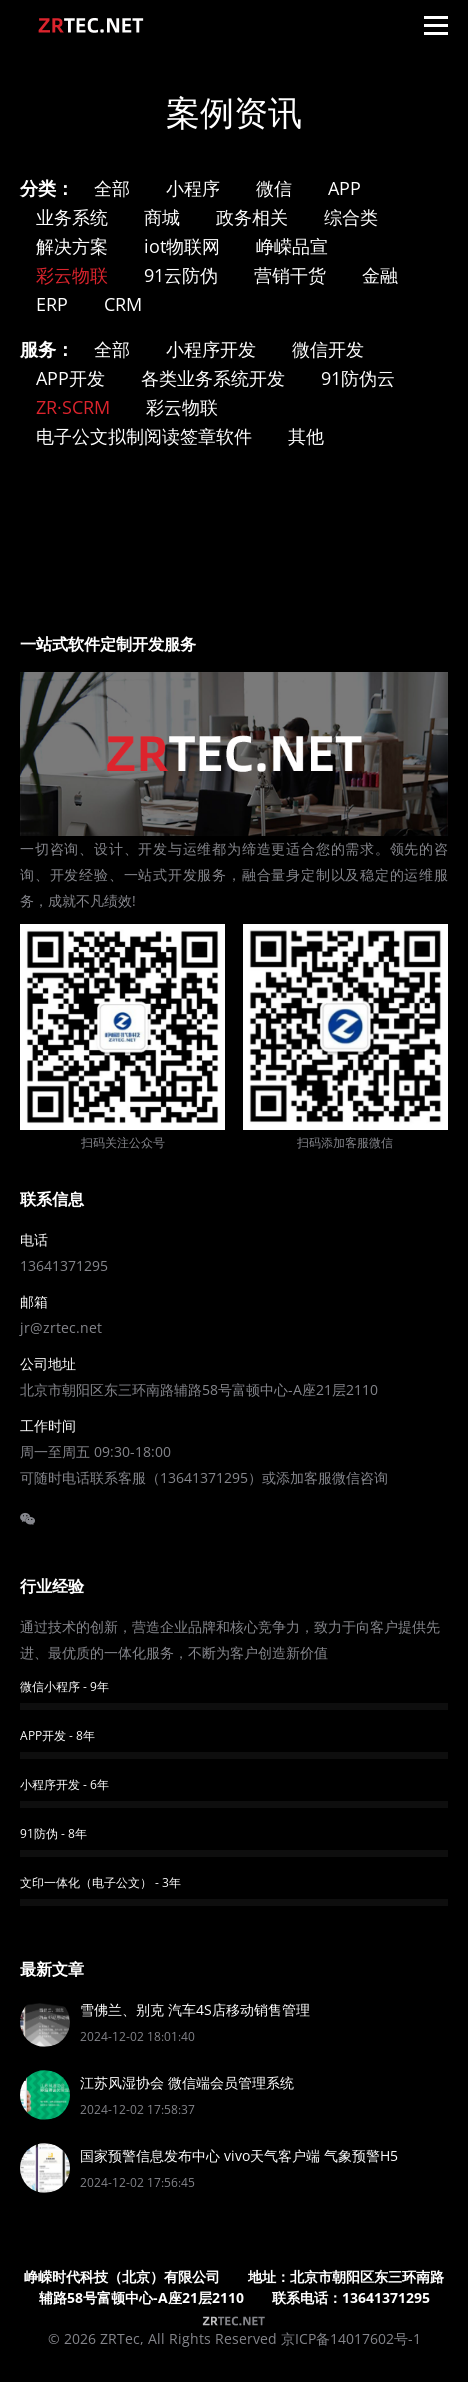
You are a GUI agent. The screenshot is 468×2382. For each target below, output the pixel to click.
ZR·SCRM (73, 407)
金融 (380, 275)
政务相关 (252, 217)
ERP (52, 304)
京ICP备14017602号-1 (351, 2338)
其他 (306, 436)
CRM (123, 304)
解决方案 (72, 246)
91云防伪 (181, 275)
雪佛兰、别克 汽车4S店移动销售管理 (195, 2009)
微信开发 (328, 349)
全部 (112, 188)
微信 (274, 188)
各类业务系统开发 (213, 378)
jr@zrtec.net (61, 1327)
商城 (162, 217)
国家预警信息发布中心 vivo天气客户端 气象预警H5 (239, 2155)
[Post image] (45, 2022)
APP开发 (70, 378)
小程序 (193, 188)
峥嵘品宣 (292, 246)
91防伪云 (358, 378)
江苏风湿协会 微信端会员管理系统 (187, 2082)
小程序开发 (211, 349)
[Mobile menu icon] (436, 25)
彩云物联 (72, 275)
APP (344, 188)
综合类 (351, 217)
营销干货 (290, 275)
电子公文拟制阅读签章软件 (144, 436)
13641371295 (64, 1265)
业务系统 (72, 217)
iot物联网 (182, 246)
